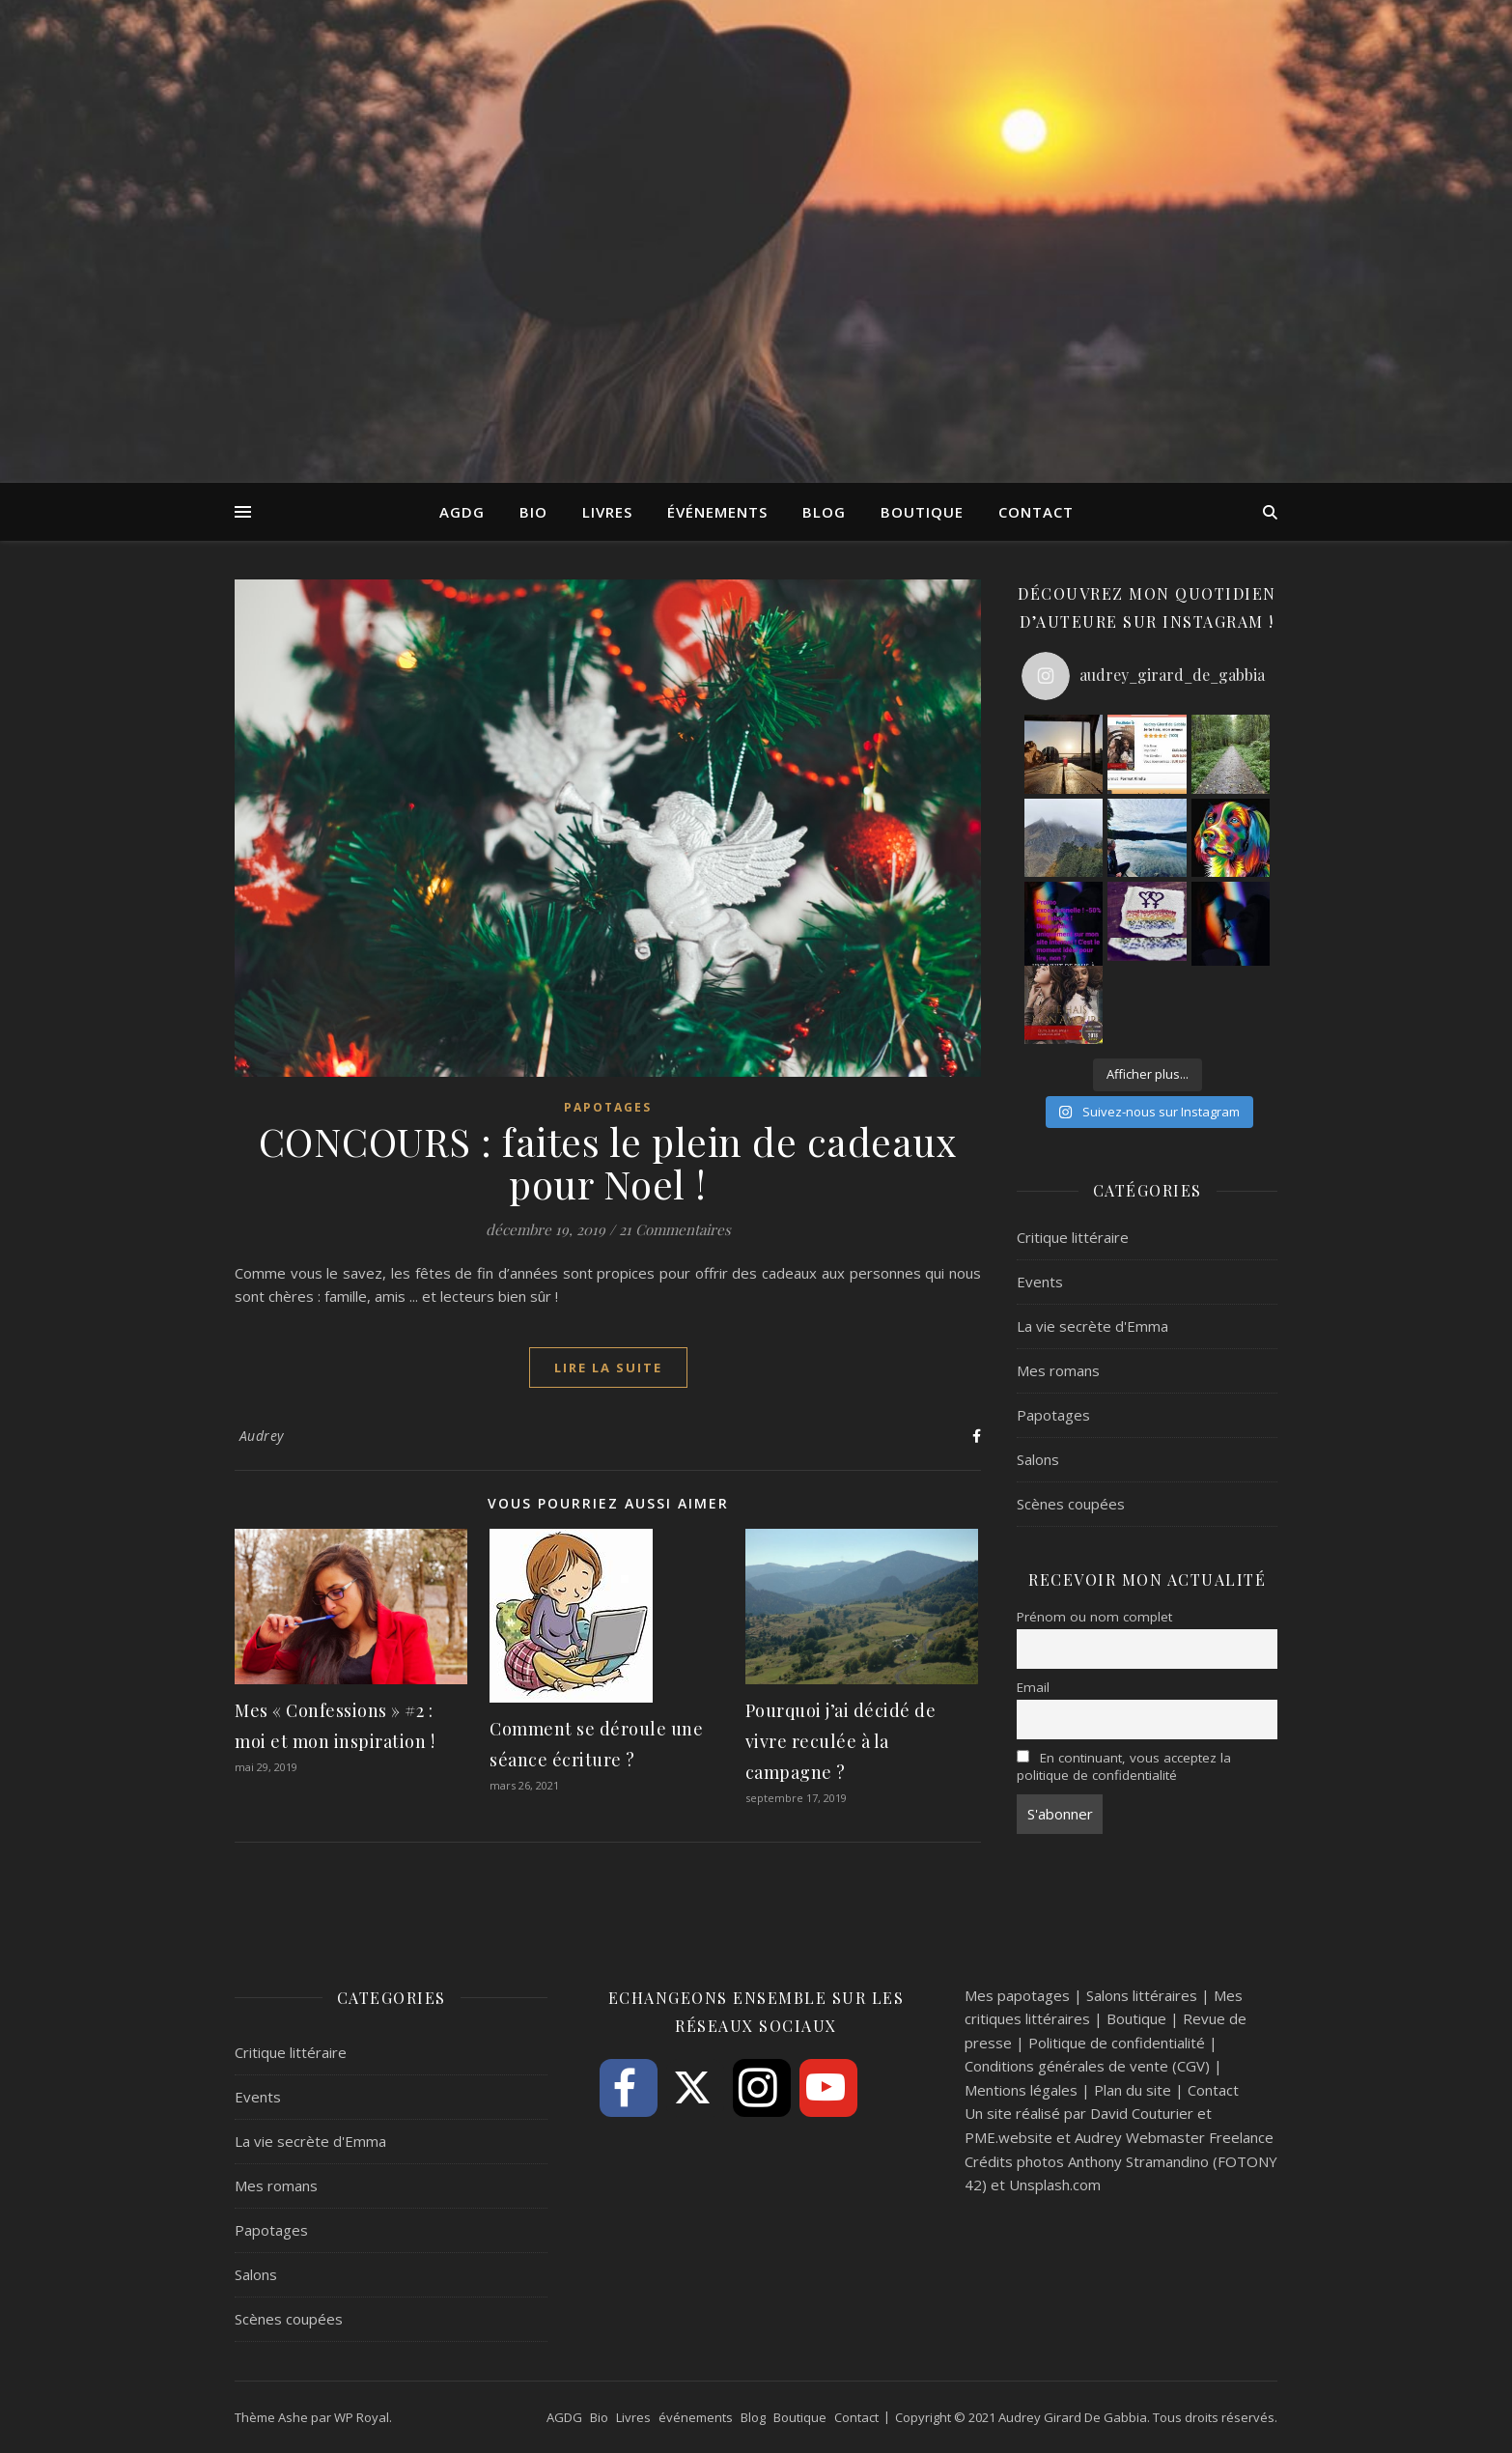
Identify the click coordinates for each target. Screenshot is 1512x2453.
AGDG (462, 512)
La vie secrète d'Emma (1092, 1326)
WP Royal (361, 2417)
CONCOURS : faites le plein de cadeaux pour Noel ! (608, 1162)
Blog (824, 512)
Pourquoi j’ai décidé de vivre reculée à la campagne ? (841, 1741)
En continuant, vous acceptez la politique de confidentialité (1124, 1766)
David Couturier (1141, 2113)
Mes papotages (1017, 1995)
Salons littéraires (1141, 1995)
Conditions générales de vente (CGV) (1087, 2065)
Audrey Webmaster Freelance (1174, 2137)
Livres (607, 512)
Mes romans (1058, 1370)
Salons (1038, 1459)
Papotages (608, 1107)
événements (717, 512)
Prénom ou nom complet (1094, 1616)
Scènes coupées (1071, 1503)
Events (1040, 1281)
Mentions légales (1021, 2090)
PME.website (1008, 2137)
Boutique (922, 512)
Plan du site (1132, 2090)
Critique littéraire (1073, 1237)
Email (1033, 1687)
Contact (1036, 512)
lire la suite (608, 1367)
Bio (533, 512)
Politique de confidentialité (1116, 2042)
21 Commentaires (675, 1229)
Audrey (261, 1435)
